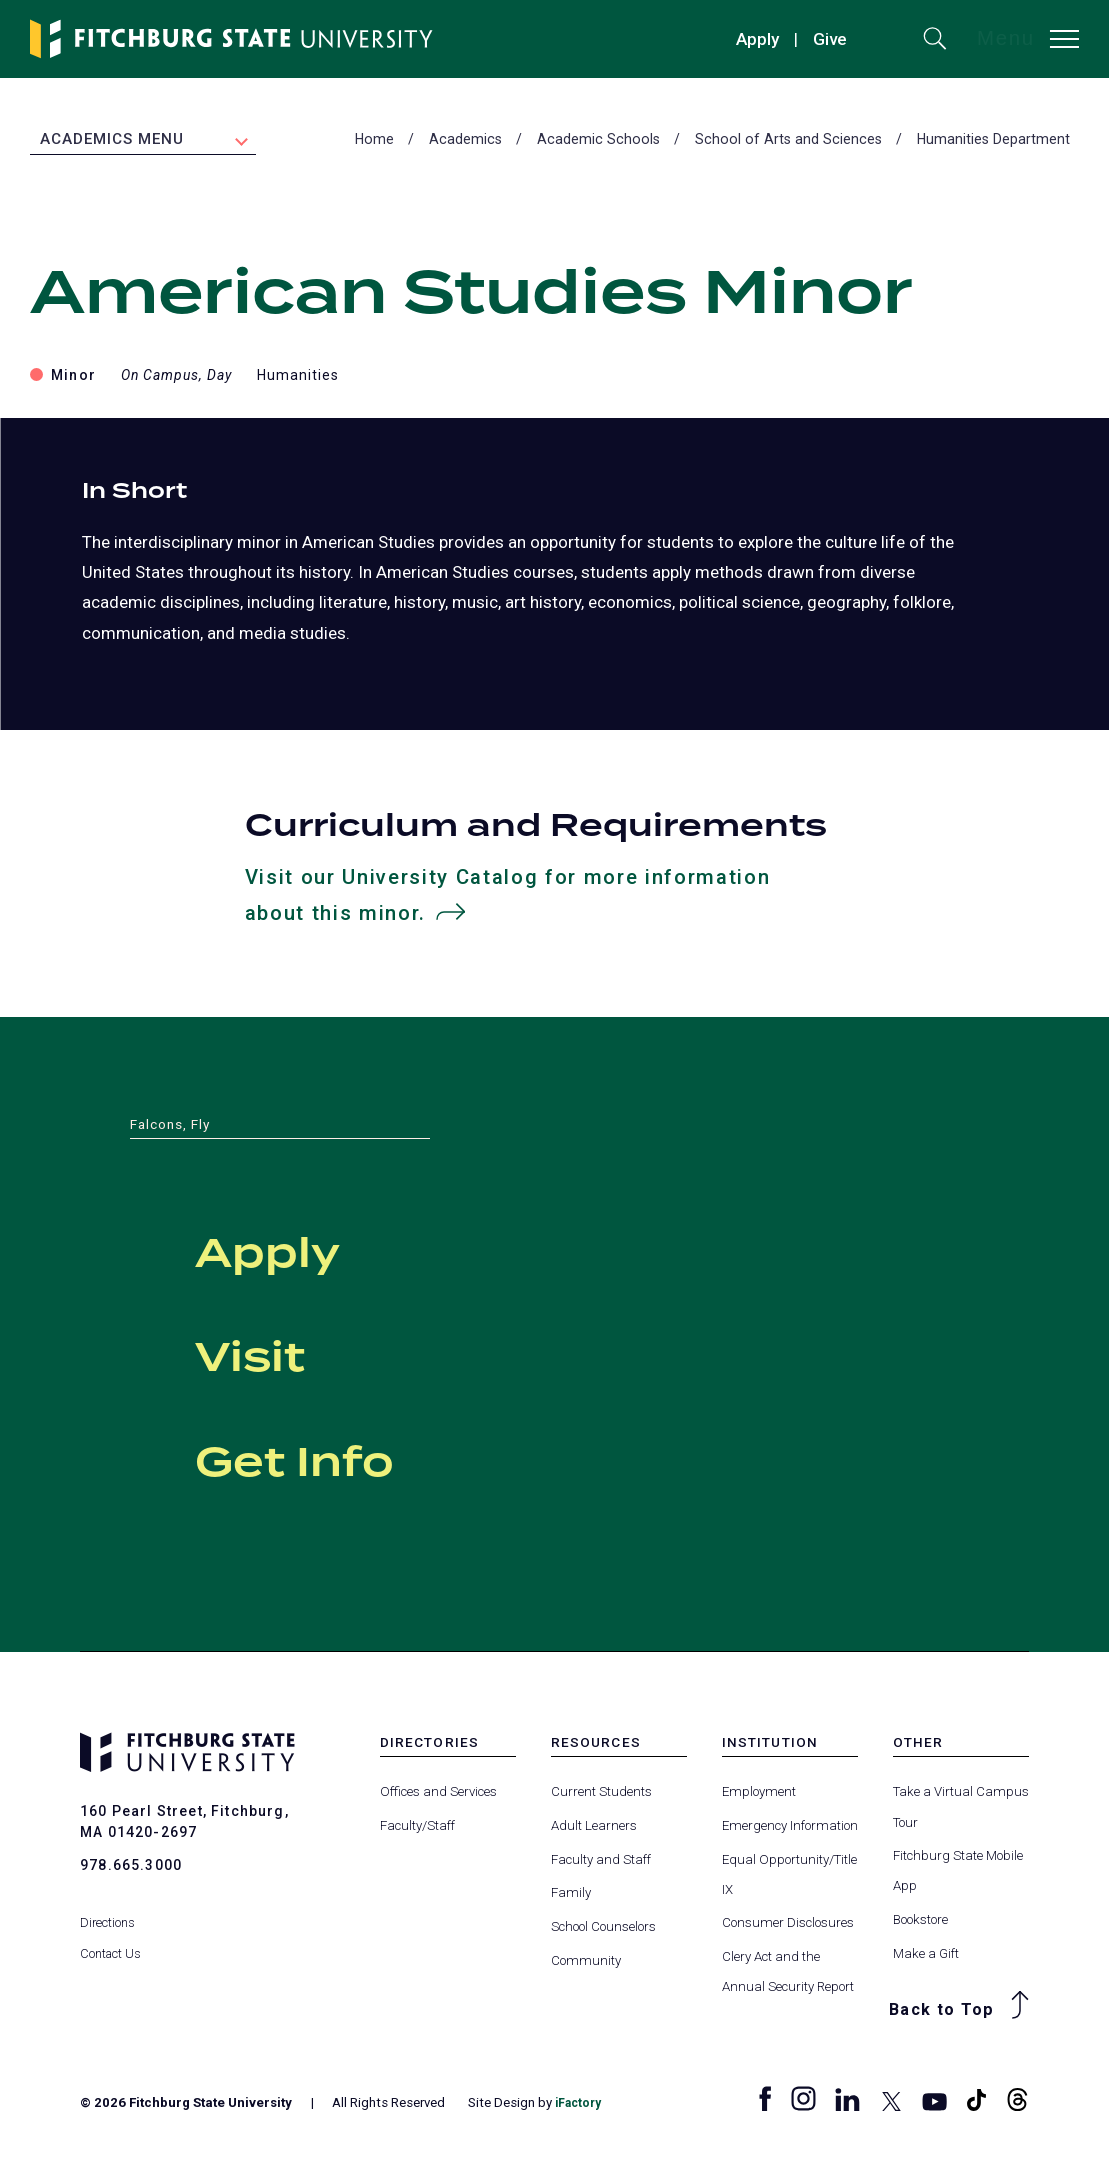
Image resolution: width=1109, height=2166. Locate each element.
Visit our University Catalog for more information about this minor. (510, 899)
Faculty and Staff (601, 1863)
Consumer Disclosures (788, 1926)
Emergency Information (790, 1829)
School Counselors (603, 1930)
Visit (290, 1354)
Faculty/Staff (417, 1829)
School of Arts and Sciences (788, 141)
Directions (108, 1904)
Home (374, 141)
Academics (465, 141)
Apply (757, 39)
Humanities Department (993, 141)
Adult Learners (594, 1829)
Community (586, 1963)
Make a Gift (926, 1957)
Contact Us (112, 1935)
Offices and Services (438, 1795)
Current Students (601, 1795)
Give (830, 39)
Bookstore (920, 1923)
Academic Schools (598, 141)
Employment (759, 1795)
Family (571, 1896)
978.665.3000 (131, 1869)
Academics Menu (112, 141)
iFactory (581, 2106)
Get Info (367, 1459)
